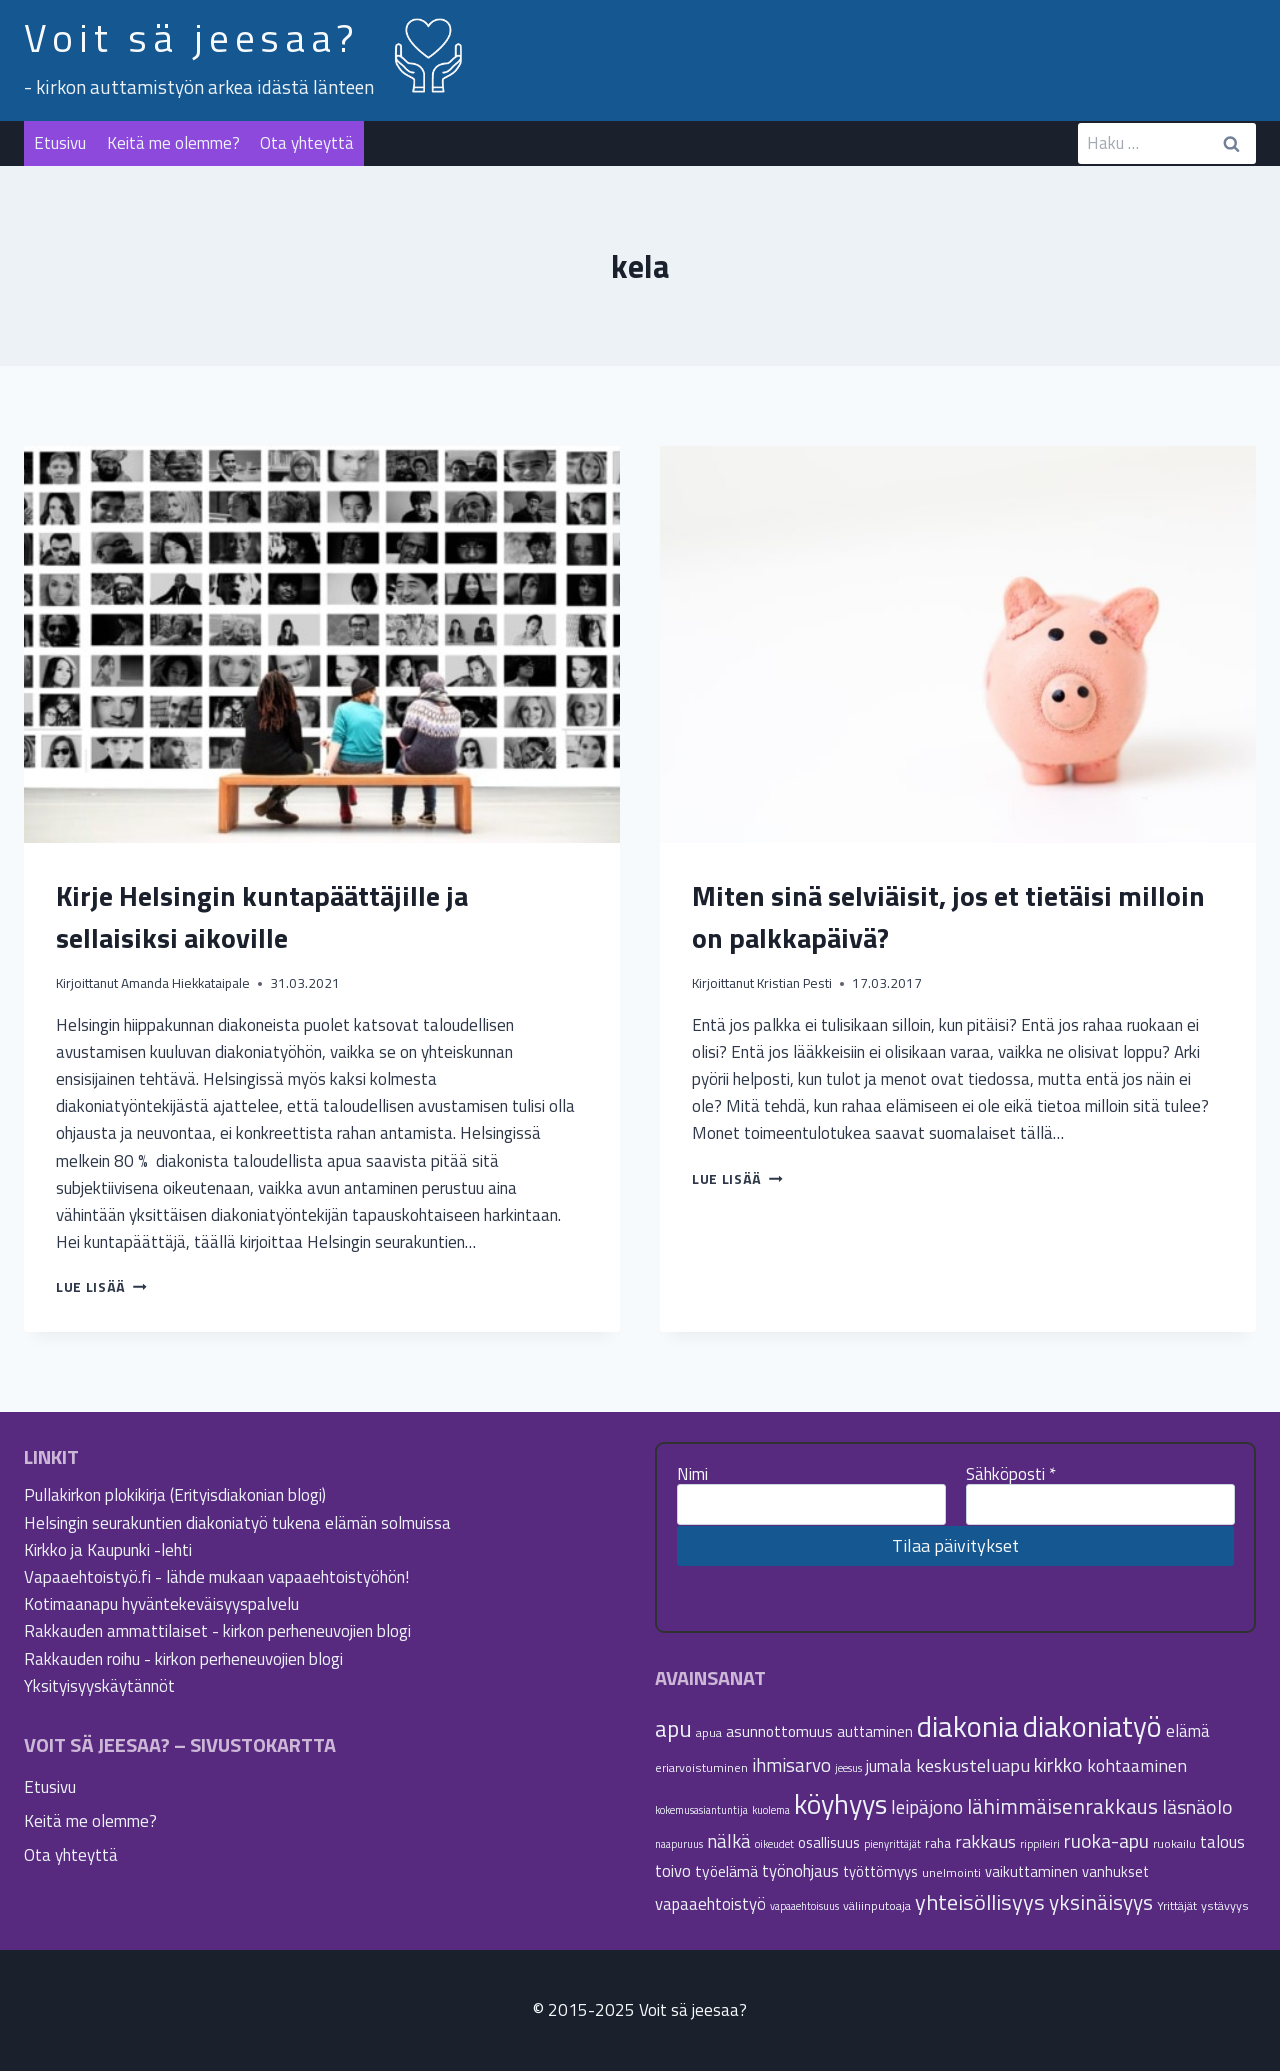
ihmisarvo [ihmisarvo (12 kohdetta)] (791, 1765)
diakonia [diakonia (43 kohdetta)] (968, 1726)
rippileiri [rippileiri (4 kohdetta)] (1040, 1844)
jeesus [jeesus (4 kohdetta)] (848, 1768)
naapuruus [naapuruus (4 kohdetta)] (679, 1844)
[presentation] (322, 644)
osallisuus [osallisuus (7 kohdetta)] (829, 1842)
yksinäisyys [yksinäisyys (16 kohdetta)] (1101, 1902)
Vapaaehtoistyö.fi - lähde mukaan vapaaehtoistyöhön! (216, 1577)
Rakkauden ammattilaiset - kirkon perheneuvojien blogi (217, 1631)
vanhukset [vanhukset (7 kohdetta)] (1115, 1871)
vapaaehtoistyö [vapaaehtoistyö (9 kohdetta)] (710, 1903)
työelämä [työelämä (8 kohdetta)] (726, 1871)
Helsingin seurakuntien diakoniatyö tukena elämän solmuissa (237, 1523)
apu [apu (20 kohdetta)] (673, 1728)
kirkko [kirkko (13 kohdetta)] (1058, 1765)
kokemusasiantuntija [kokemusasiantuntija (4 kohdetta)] (701, 1810)
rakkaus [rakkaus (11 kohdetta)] (985, 1841)
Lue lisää (101, 1287)
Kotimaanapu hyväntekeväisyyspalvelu (161, 1604)
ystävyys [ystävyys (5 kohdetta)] (1225, 1905)
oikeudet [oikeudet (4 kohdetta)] (774, 1844)
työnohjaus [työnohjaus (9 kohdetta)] (800, 1870)
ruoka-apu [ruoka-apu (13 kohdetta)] (1106, 1841)
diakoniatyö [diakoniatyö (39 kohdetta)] (1092, 1726)
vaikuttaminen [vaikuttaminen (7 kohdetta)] (1031, 1871)
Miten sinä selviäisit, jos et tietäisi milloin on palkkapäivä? (948, 916)
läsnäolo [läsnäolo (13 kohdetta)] (1197, 1807)
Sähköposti (1011, 1474)
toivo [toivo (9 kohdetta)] (673, 1870)
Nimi (692, 1474)
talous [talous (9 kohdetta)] (1222, 1841)
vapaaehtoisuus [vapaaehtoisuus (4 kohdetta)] (804, 1906)
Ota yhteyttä (307, 143)
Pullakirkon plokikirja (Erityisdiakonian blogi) (175, 1495)
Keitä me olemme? (173, 143)
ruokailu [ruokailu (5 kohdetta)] (1174, 1843)
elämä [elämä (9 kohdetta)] (1188, 1730)
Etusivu (60, 143)
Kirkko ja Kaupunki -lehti (108, 1550)
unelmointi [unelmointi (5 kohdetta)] (951, 1872)
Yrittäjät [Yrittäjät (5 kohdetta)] (1177, 1905)
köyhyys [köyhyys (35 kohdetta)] (840, 1804)
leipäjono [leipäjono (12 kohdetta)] (927, 1807)
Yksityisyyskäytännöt (99, 1686)
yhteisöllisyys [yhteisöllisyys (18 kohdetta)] (980, 1902)
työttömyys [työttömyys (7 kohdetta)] (880, 1871)
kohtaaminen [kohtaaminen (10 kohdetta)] (1137, 1765)
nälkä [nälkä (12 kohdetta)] (729, 1841)
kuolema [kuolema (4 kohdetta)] (771, 1810)
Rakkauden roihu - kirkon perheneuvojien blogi (183, 1659)
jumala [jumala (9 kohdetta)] (889, 1765)
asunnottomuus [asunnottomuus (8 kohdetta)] (779, 1731)
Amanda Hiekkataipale (185, 983)
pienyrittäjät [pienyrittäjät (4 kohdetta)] (892, 1844)
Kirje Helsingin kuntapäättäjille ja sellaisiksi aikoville (262, 916)
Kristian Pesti (794, 983)
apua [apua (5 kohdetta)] (709, 1732)
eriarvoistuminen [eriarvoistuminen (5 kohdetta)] (701, 1767)
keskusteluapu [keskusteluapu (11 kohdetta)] (973, 1765)
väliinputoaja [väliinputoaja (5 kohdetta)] (877, 1905)
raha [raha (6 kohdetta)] (938, 1843)
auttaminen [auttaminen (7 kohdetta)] (875, 1731)
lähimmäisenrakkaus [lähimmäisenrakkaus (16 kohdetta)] (1062, 1806)
